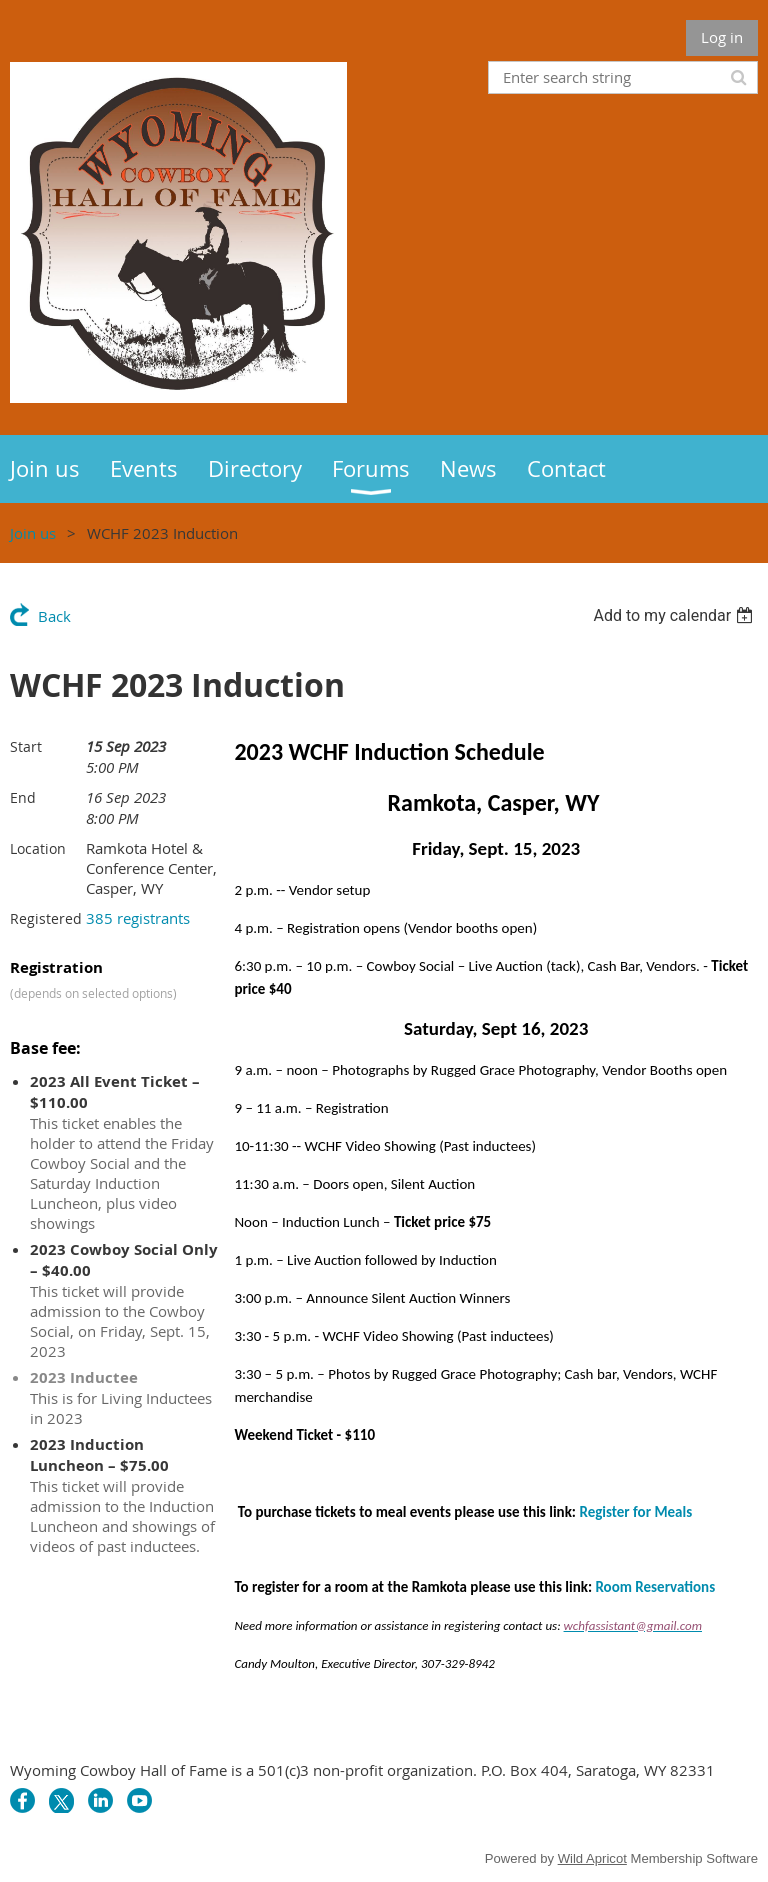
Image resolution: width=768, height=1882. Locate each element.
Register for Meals (635, 1512)
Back (54, 616)
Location (38, 848)
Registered (46, 918)
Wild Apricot (592, 1858)
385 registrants (138, 918)
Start (26, 746)
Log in (722, 37)
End (23, 797)
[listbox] (675, 615)
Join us (33, 533)
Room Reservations (655, 1587)
